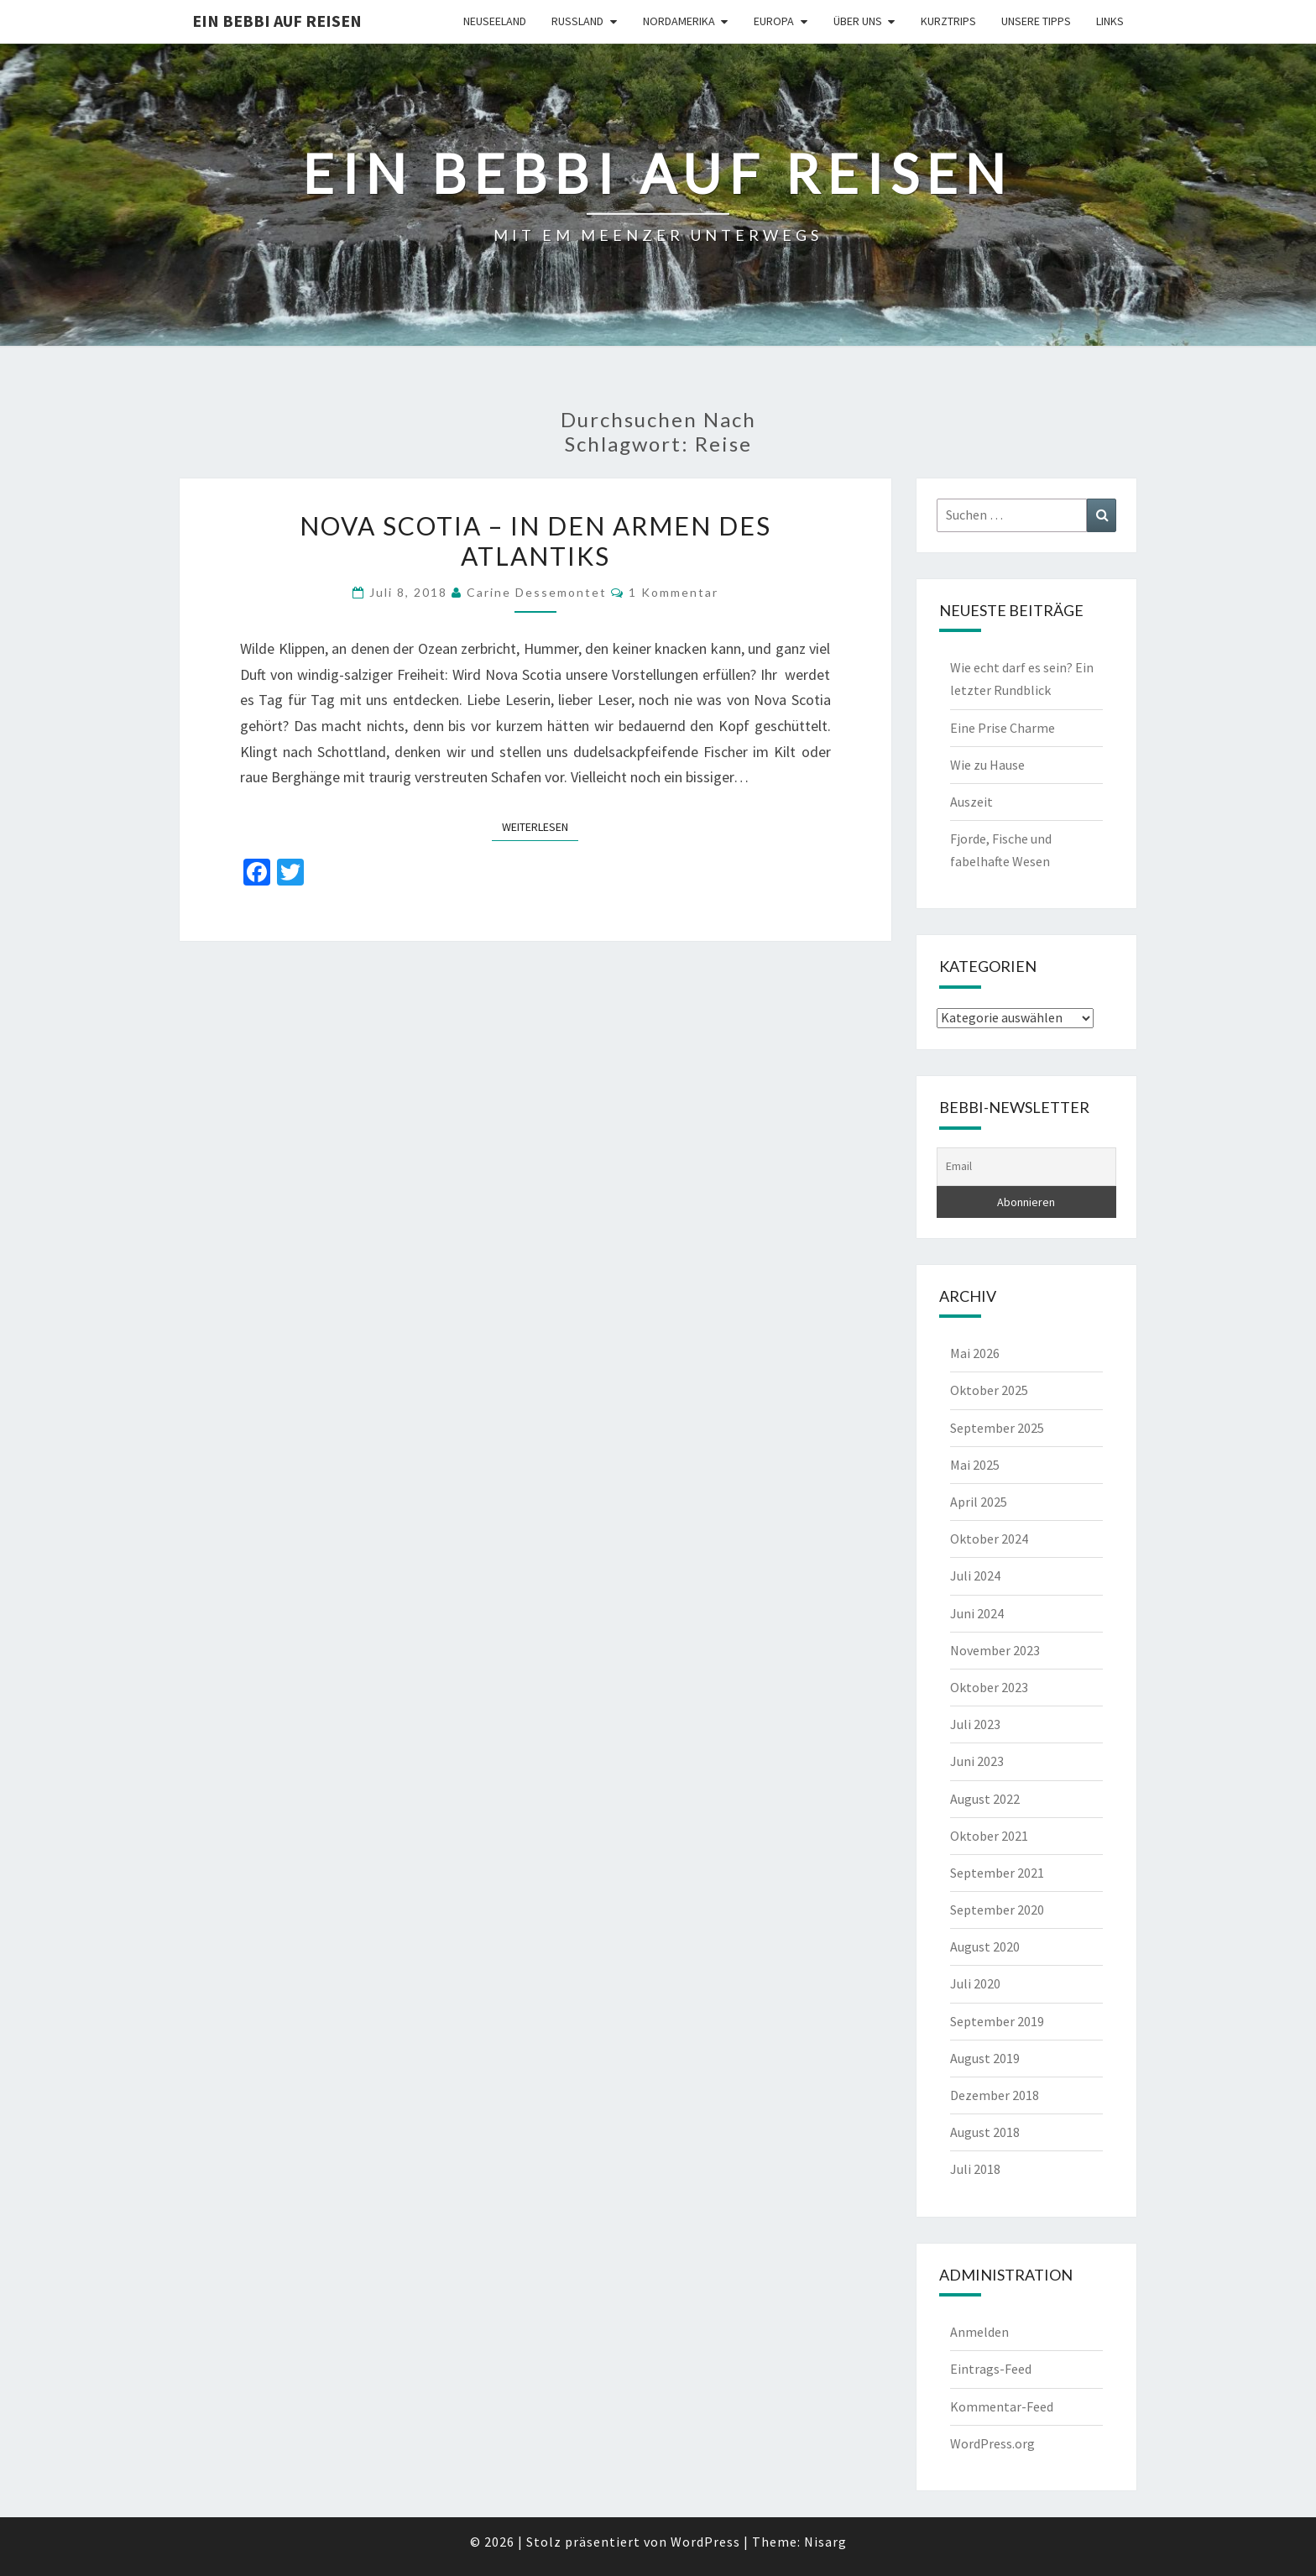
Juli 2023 (975, 1724)
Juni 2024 (977, 1613)
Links (1110, 21)
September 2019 (997, 2021)
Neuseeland (494, 21)
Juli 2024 (975, 1575)
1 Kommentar (673, 592)
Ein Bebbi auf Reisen (277, 20)
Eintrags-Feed (990, 2368)
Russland (577, 21)
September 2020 (997, 1909)
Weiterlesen (540, 826)
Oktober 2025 (989, 1390)
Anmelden (979, 2331)
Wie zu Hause (987, 764)
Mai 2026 (975, 1353)
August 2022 (985, 1798)
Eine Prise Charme (1002, 727)
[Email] (1027, 1166)
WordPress (705, 2541)
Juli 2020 (975, 1983)
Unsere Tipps (1036, 21)
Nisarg (825, 2541)
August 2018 (985, 2132)
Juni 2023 (977, 1761)
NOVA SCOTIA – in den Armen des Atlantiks (535, 540)
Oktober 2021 (989, 1835)
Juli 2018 (975, 2169)
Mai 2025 (975, 1464)
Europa (774, 21)
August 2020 (985, 1946)
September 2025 (997, 1427)
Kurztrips (948, 21)
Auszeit (971, 801)
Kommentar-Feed (1001, 2406)
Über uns (857, 21)
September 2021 (997, 1872)
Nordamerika (679, 21)
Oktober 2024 (989, 1538)
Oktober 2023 (989, 1687)
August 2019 (985, 2058)
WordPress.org (992, 2443)
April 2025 (978, 1501)
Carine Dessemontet (537, 592)
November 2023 (995, 1650)
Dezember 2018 (994, 2095)
